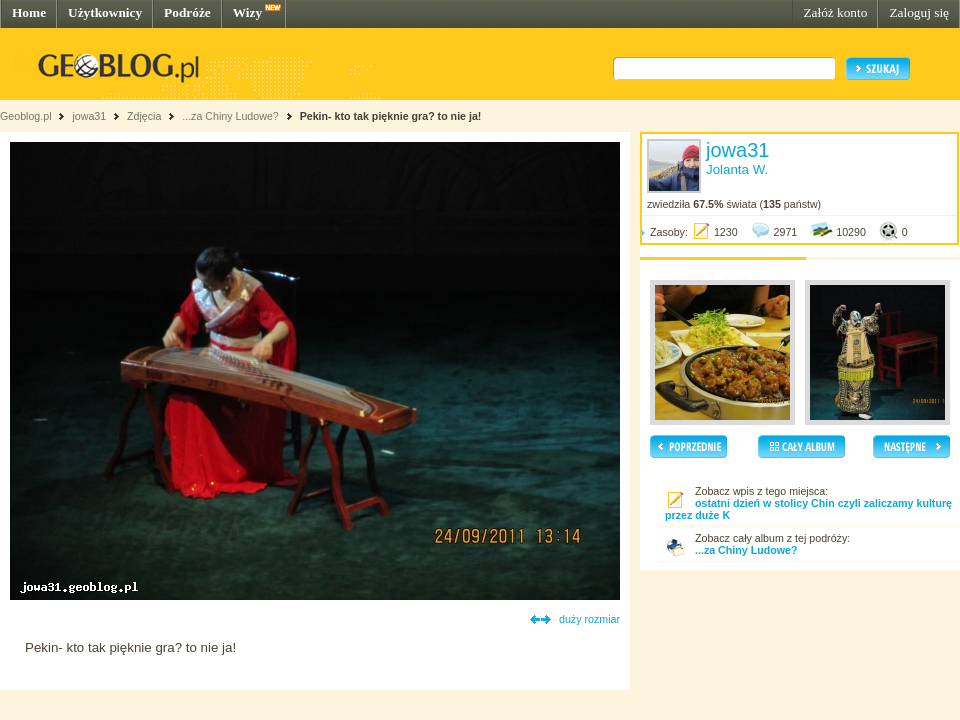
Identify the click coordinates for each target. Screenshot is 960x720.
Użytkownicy (105, 12)
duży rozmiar (589, 619)
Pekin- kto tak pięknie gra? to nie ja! (391, 116)
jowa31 (89, 116)
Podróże (187, 12)
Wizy (247, 12)
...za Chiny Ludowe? (230, 116)
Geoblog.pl (26, 116)
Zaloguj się (919, 12)
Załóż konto (835, 12)
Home (29, 12)
